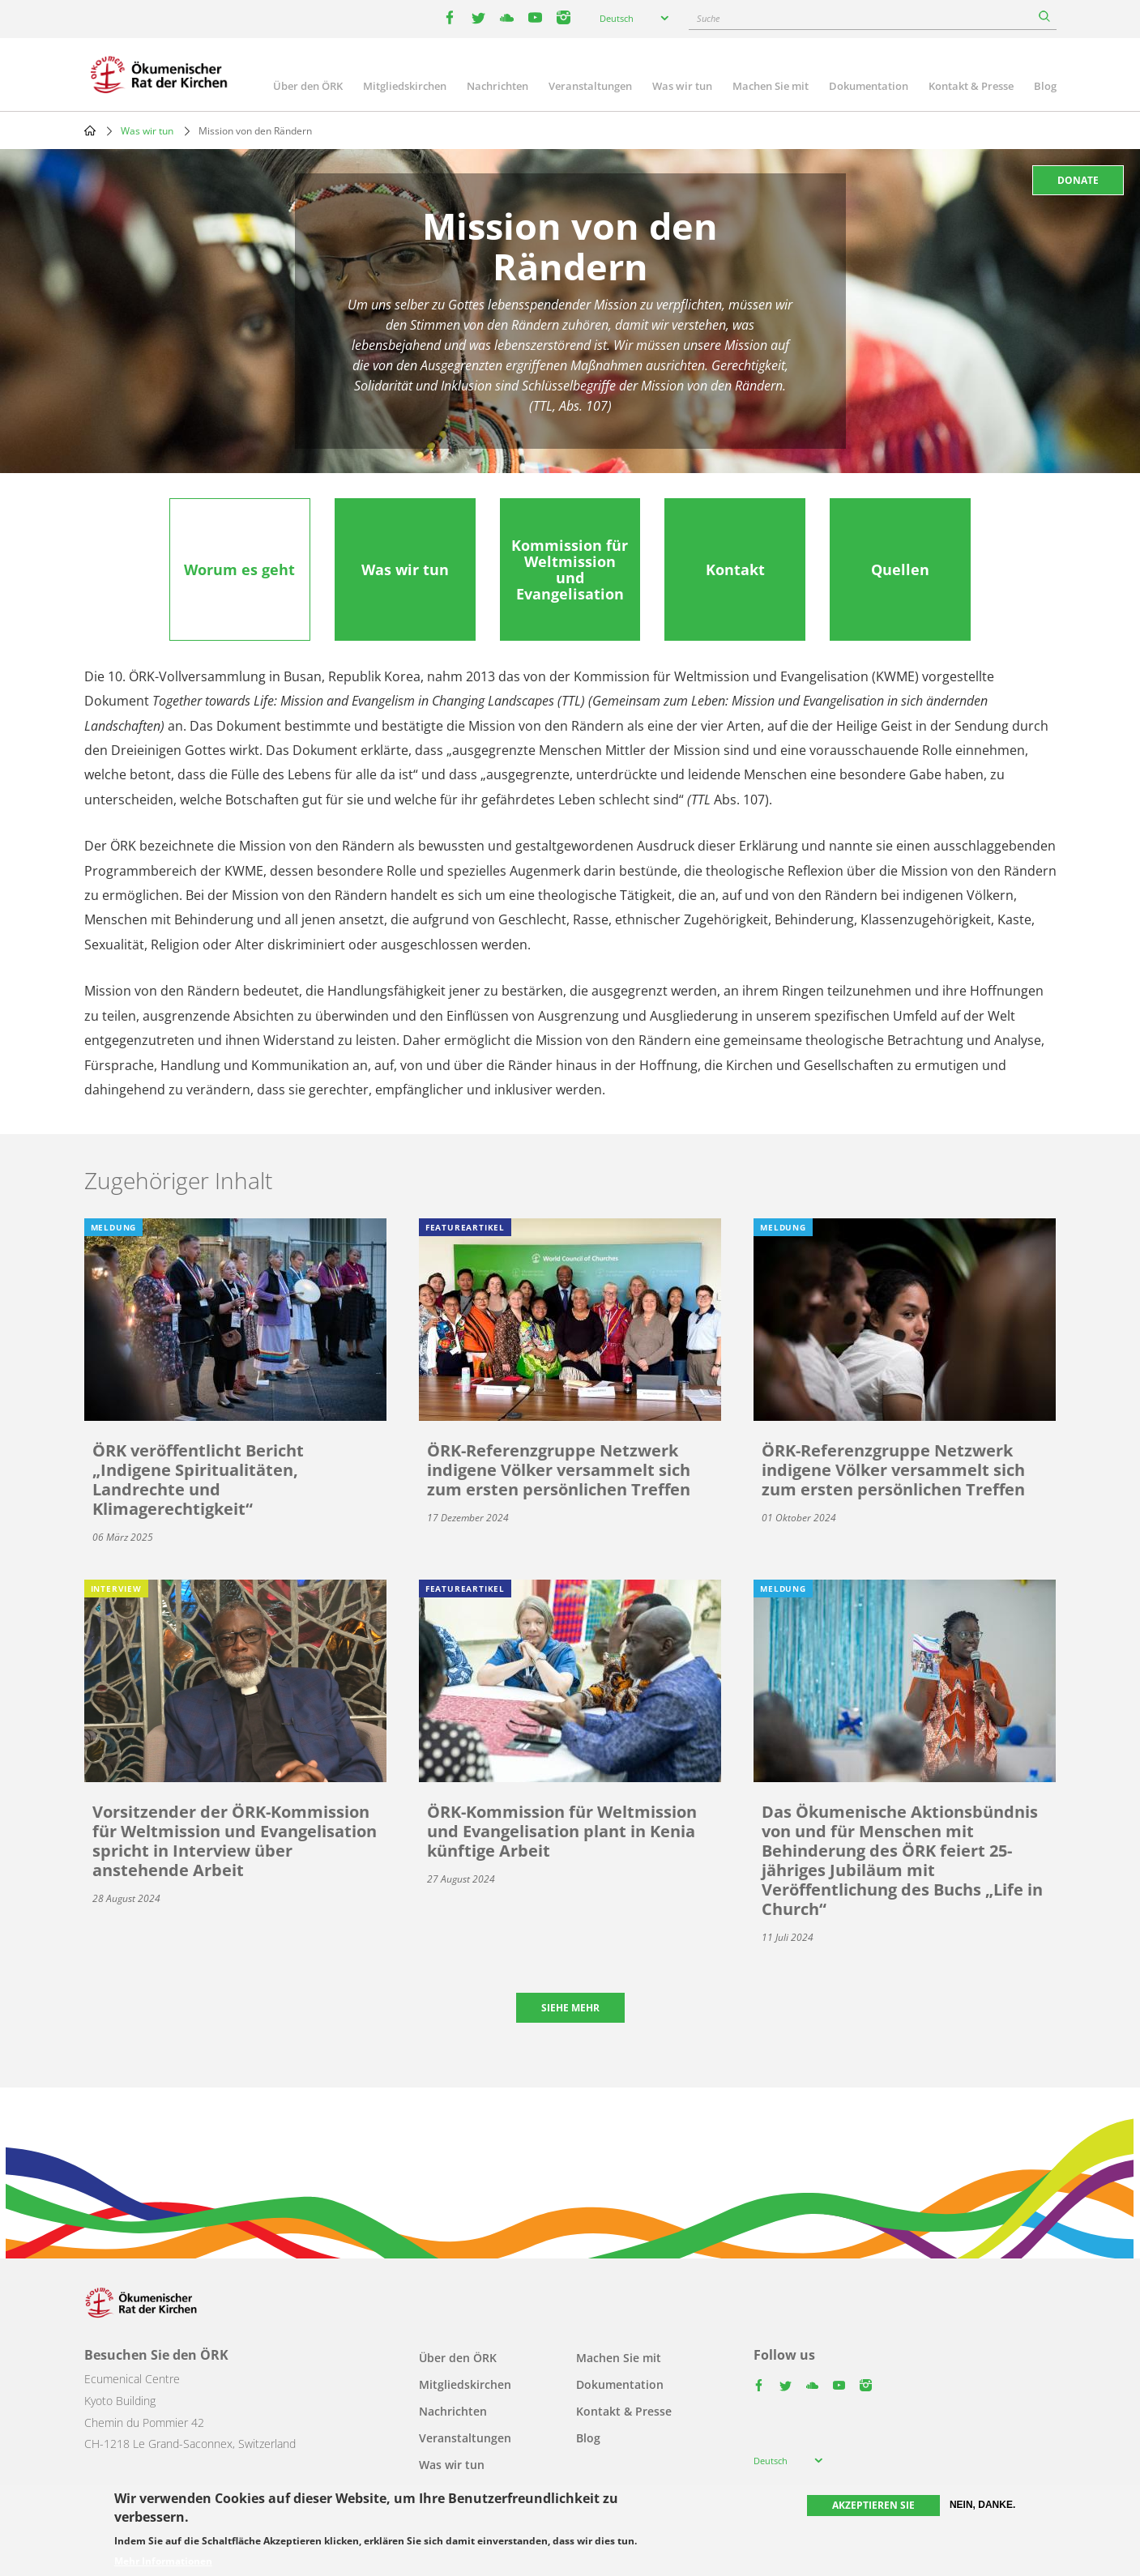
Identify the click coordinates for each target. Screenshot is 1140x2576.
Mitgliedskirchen (404, 86)
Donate (1078, 180)
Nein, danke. (982, 2504)
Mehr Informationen (163, 2561)
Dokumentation (868, 86)
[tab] (239, 569)
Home (90, 130)
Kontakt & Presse (971, 86)
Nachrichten (497, 86)
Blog (1045, 86)
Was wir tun (682, 86)
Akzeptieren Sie (873, 2505)
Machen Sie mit (770, 86)
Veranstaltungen (590, 86)
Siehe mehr (570, 2008)
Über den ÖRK (308, 86)
